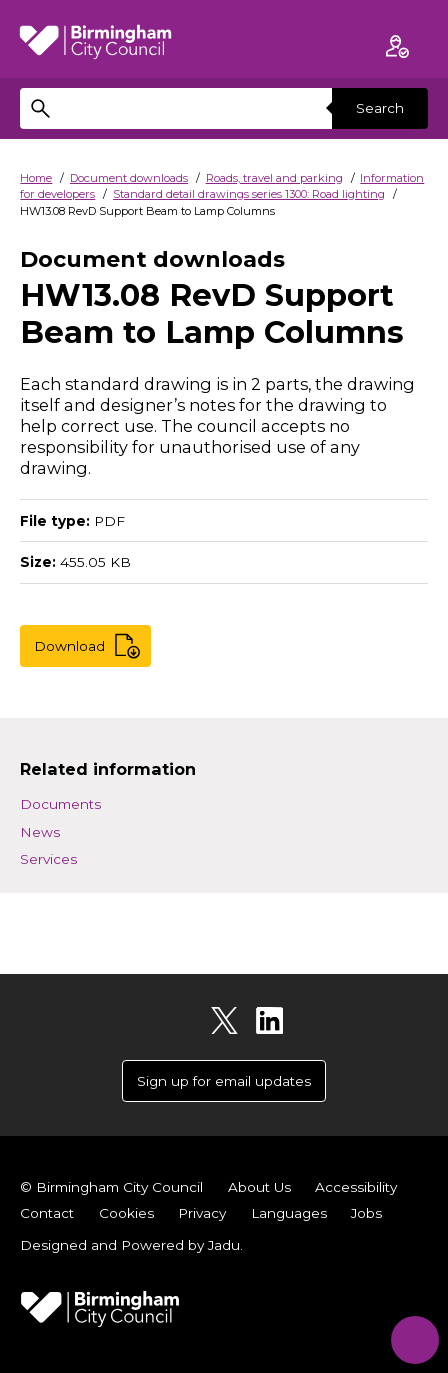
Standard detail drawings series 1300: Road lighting (249, 194)
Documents (60, 804)
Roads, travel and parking (274, 178)
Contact (47, 1213)
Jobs (366, 1213)
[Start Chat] (411, 1336)
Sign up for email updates (224, 1081)
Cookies (126, 1213)
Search (380, 108)
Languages (289, 1213)
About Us (259, 1187)
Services (48, 859)
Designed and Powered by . (131, 1245)
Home (36, 178)
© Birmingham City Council (111, 1187)
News (40, 832)
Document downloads (129, 178)
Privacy (202, 1213)
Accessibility (356, 1187)
